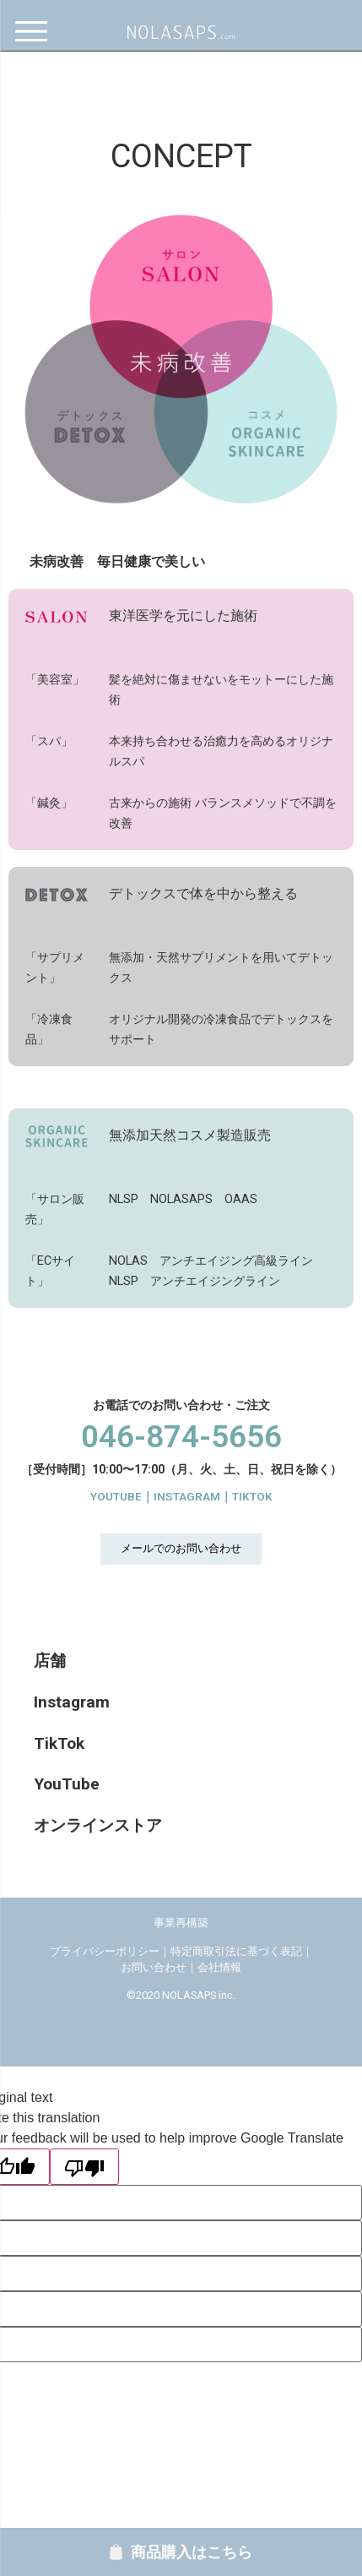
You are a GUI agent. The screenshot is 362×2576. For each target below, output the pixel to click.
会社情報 (219, 1967)
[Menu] (36, 31)
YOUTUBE (116, 1496)
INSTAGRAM (187, 1496)
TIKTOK (252, 1496)
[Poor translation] (84, 2166)
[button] (181, 1549)
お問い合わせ (153, 1967)
